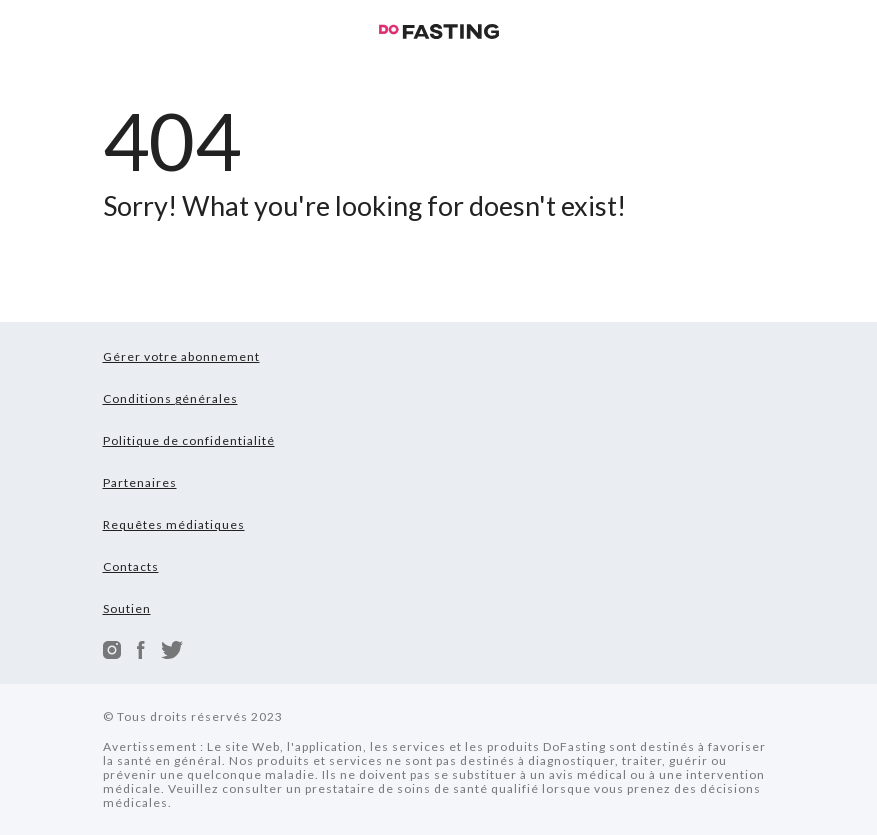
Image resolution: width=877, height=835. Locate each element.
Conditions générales (170, 398)
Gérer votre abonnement (181, 356)
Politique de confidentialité (189, 440)
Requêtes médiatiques (174, 524)
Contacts (131, 566)
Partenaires (140, 482)
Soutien (127, 608)
